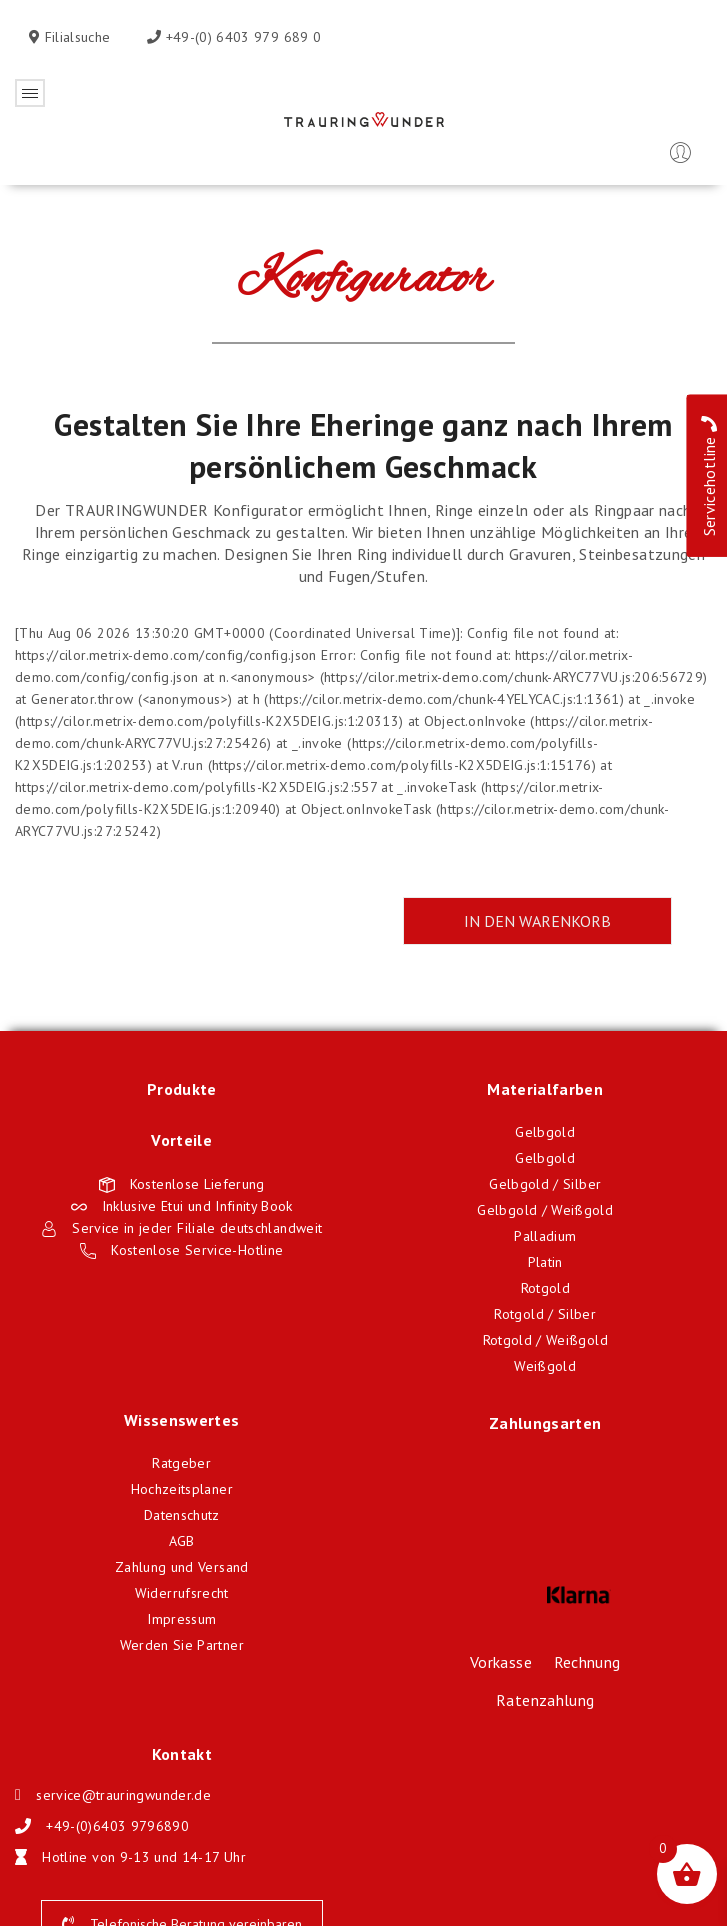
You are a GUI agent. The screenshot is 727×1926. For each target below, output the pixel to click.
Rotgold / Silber (545, 1314)
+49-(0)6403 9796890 (117, 1826)
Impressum (181, 1619)
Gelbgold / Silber (545, 1184)
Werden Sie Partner (182, 1645)
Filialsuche (75, 37)
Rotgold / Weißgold (545, 1340)
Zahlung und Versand (182, 1567)
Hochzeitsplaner (182, 1489)
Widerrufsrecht (182, 1593)
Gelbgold (545, 1132)
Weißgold (545, 1366)
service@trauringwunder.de (123, 1795)
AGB (182, 1541)
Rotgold (545, 1288)
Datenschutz (182, 1515)
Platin (545, 1262)
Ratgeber (181, 1463)
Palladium (545, 1236)
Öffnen (30, 93)
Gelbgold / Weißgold (545, 1210)
